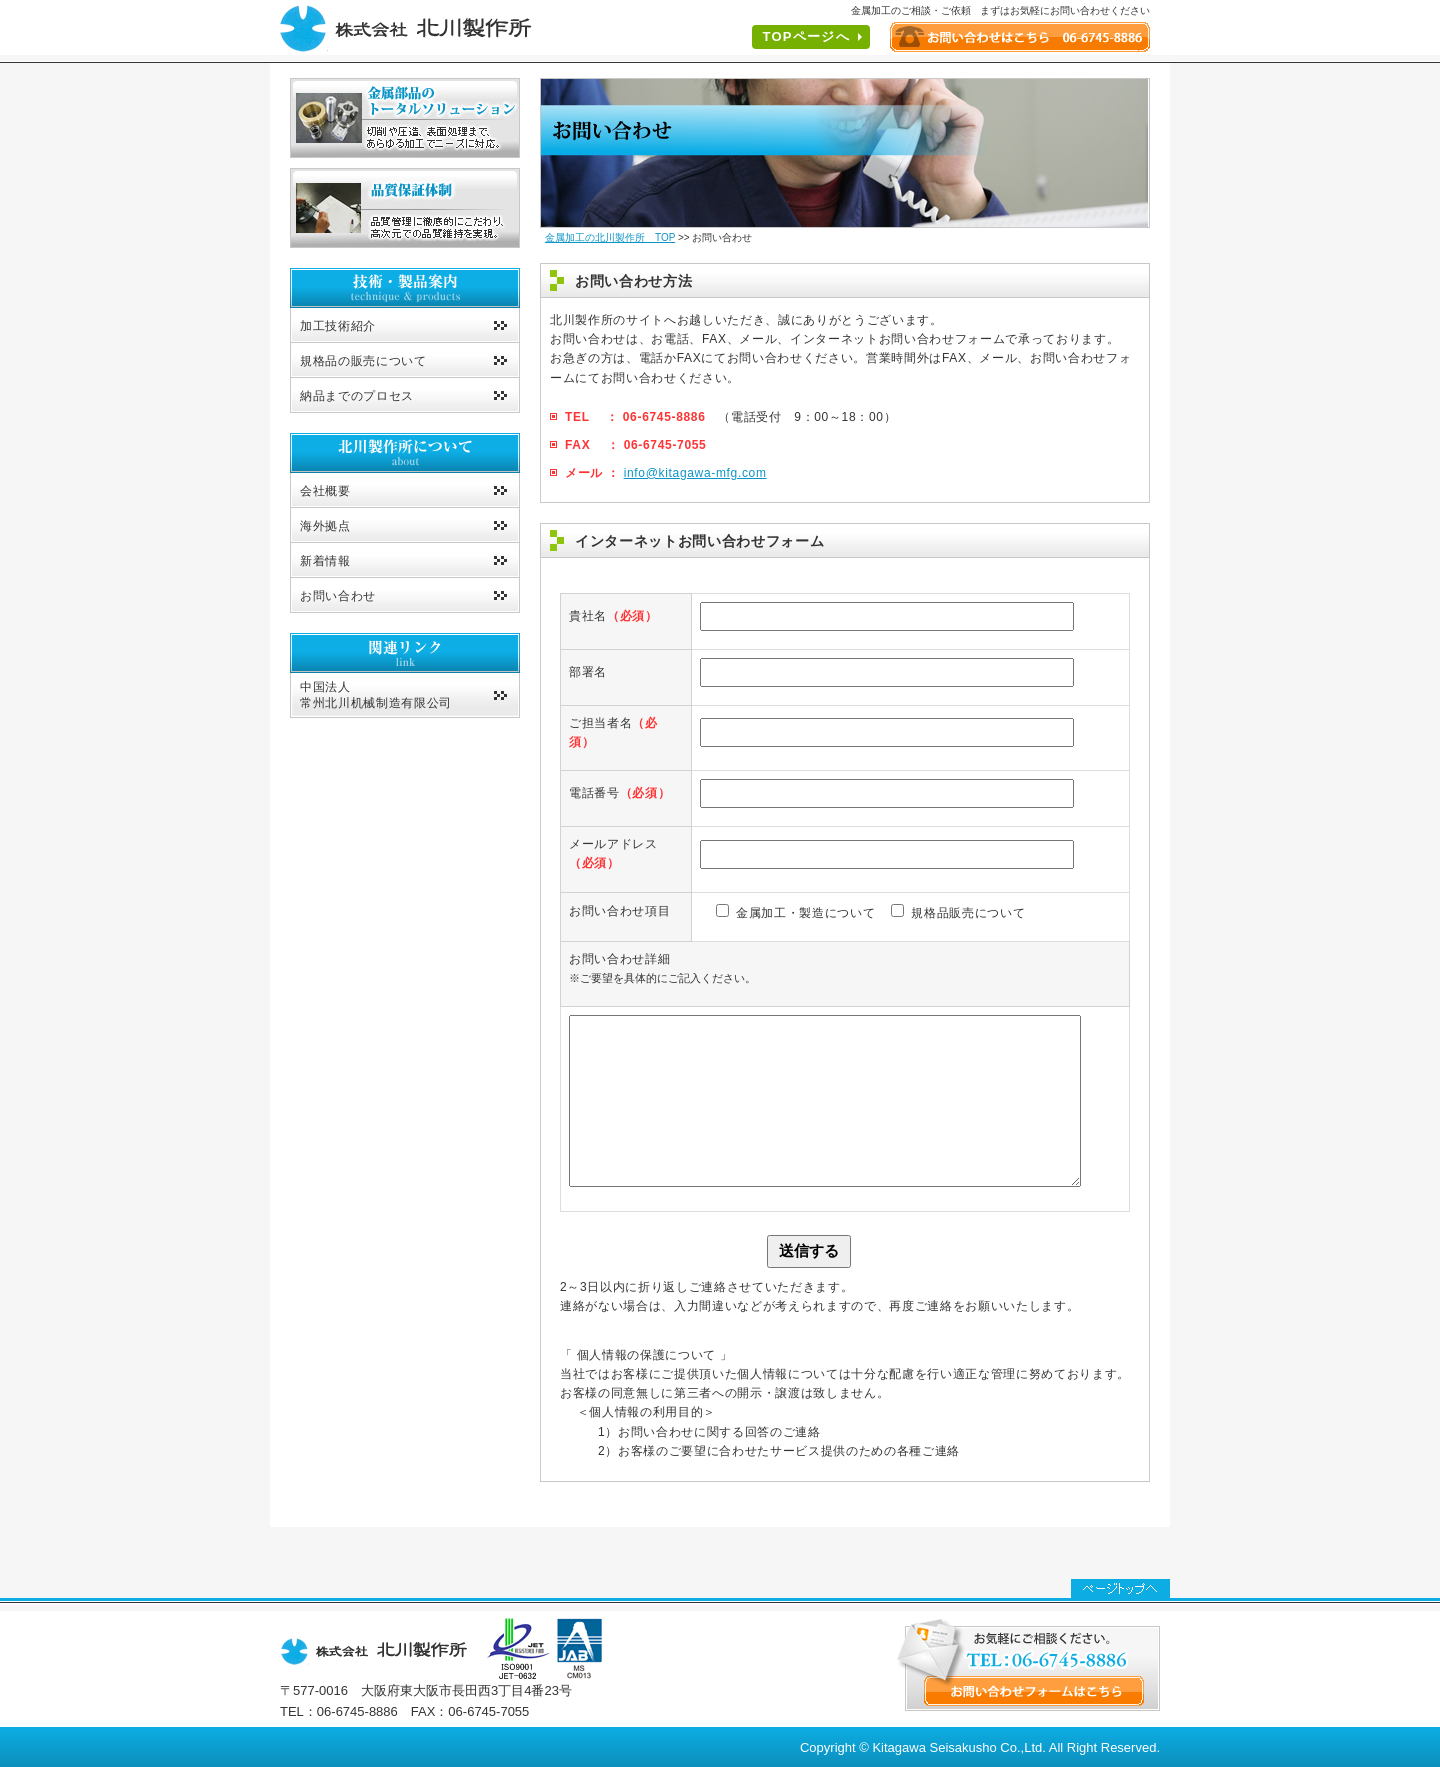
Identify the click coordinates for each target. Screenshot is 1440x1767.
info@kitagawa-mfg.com (695, 473)
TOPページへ (806, 36)
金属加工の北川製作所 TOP (610, 237)
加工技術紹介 (338, 326)
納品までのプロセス (357, 396)
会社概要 (325, 491)
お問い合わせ (338, 596)
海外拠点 (325, 526)
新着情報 (325, 561)
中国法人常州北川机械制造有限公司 (376, 695)
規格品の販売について (363, 361)
